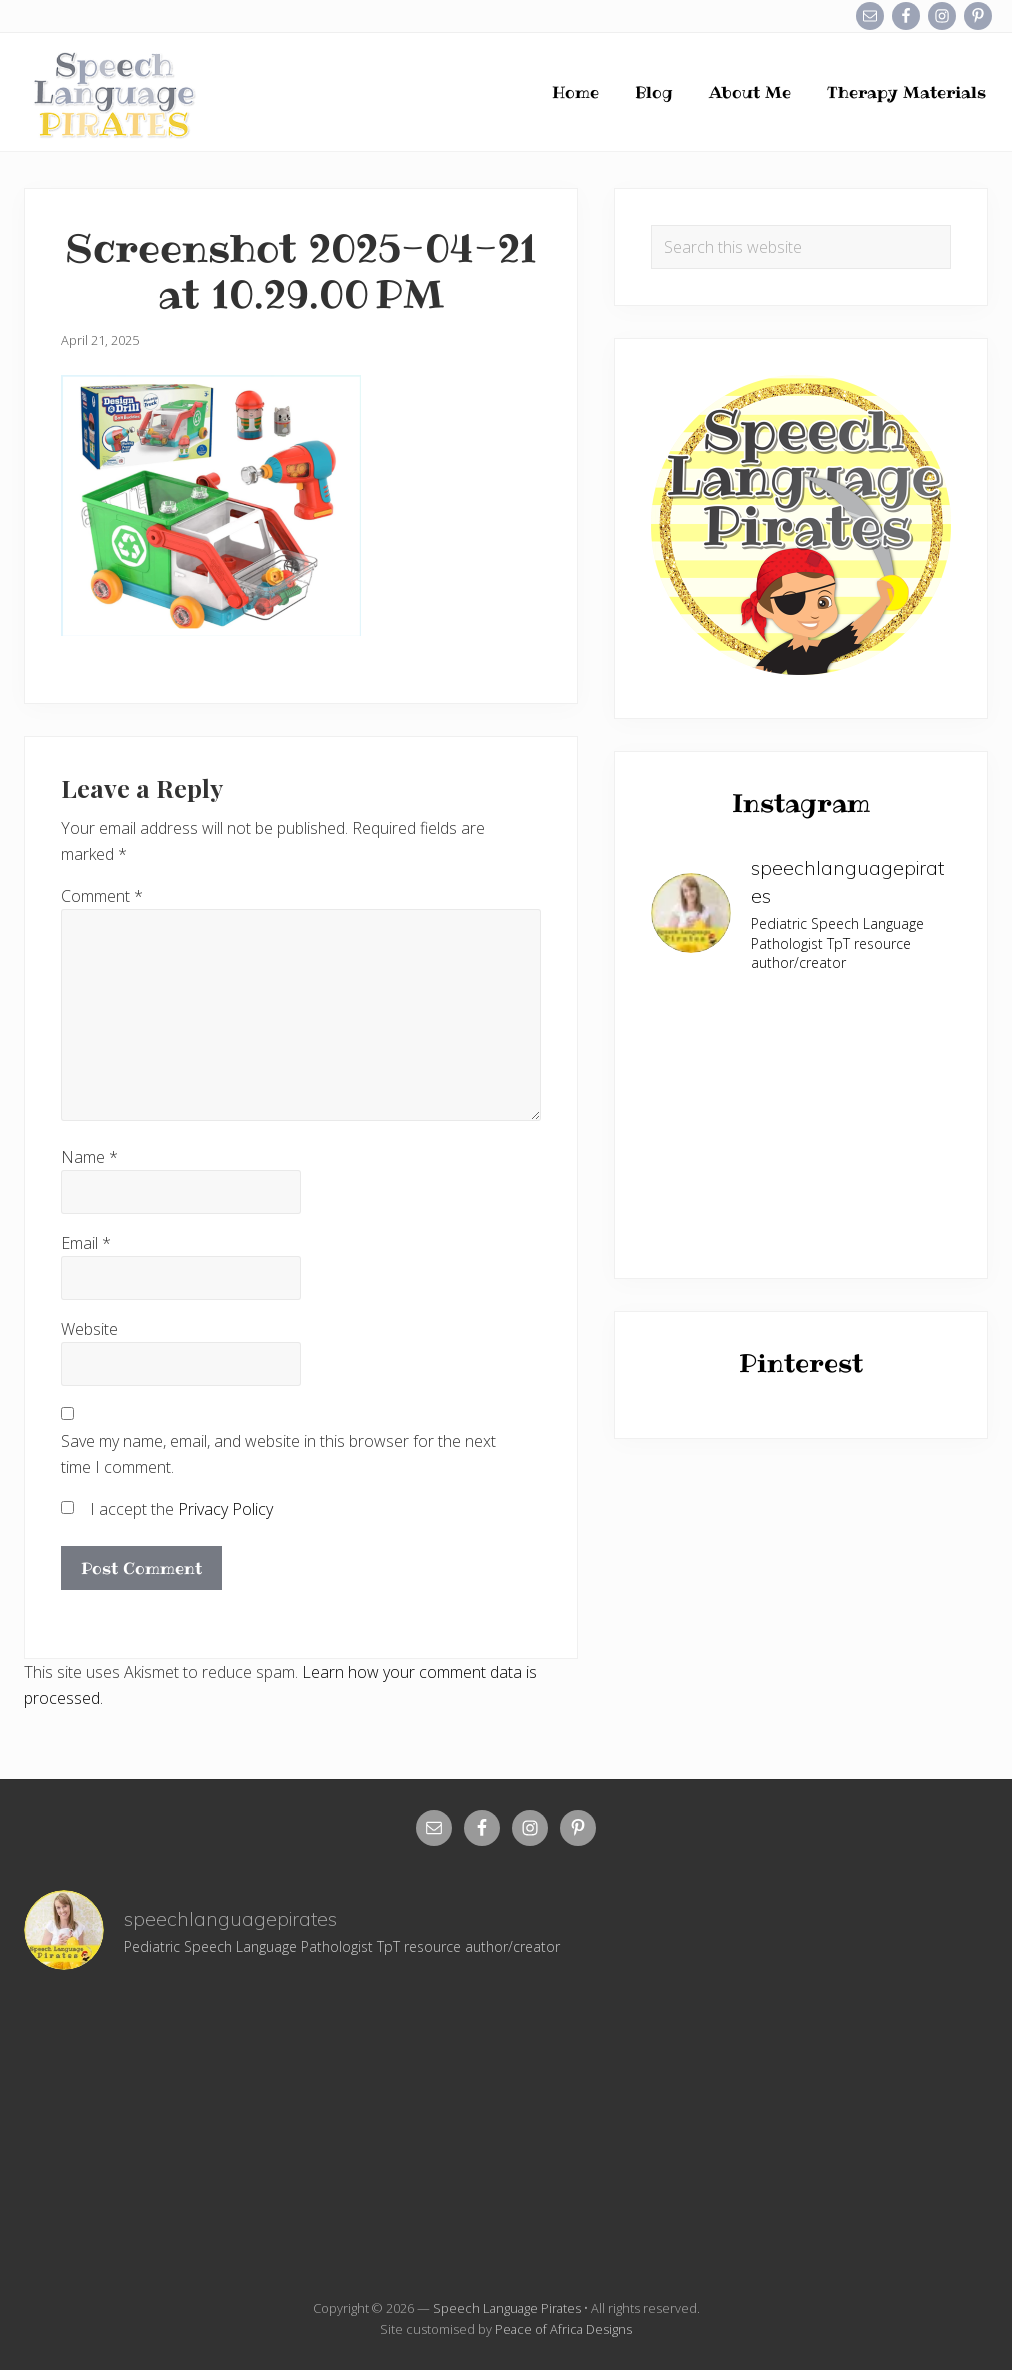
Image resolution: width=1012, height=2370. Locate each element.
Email (86, 1243)
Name (89, 1157)
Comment (102, 896)
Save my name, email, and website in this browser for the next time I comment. (278, 1454)
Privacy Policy (225, 1509)
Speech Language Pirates (507, 2308)
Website (89, 1329)
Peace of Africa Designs (563, 2329)
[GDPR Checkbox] (67, 1507)
